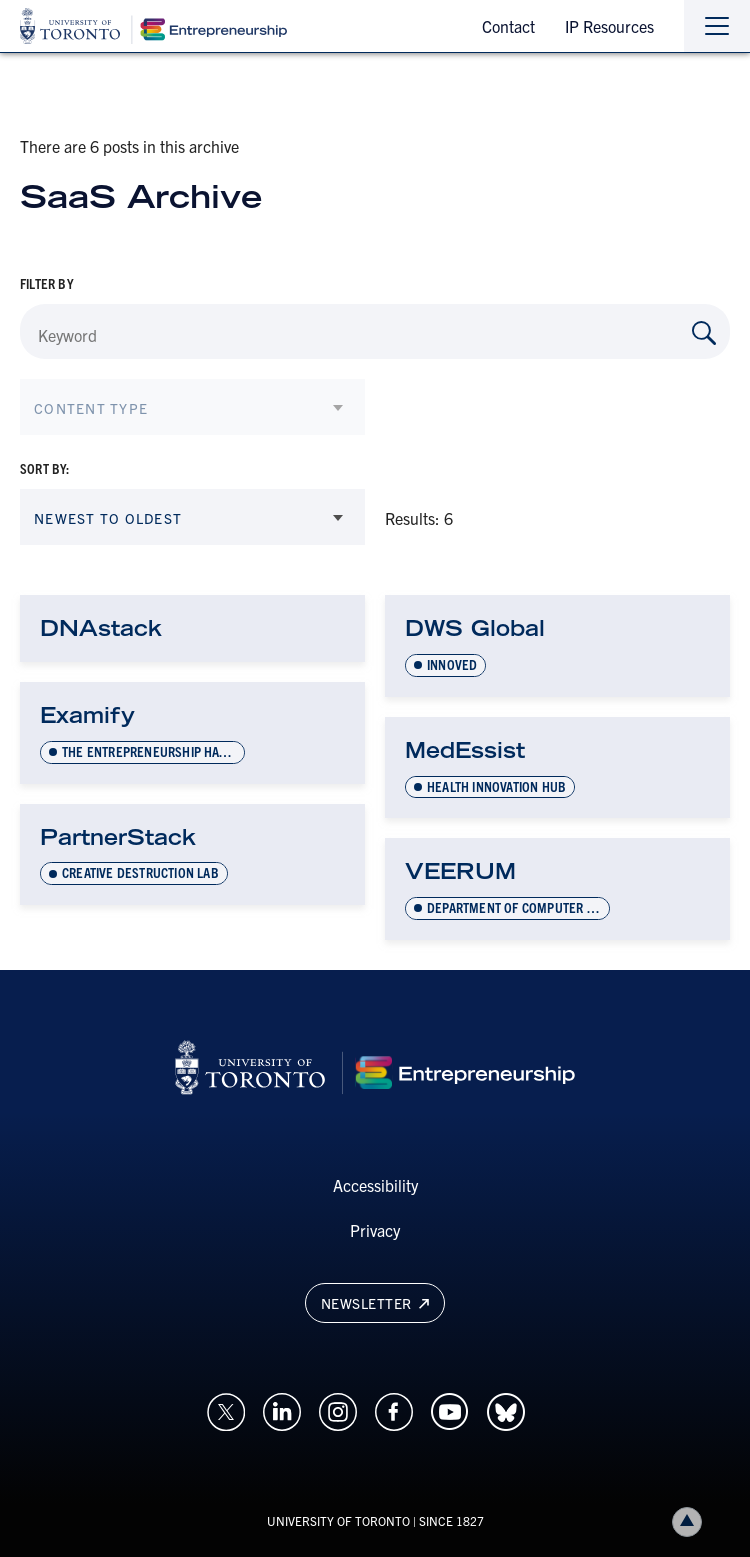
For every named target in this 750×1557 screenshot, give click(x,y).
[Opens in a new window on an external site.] (226, 1409)
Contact (508, 26)
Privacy (375, 1230)
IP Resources (609, 26)
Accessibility (375, 1185)
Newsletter (375, 1303)
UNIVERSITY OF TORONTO (338, 1520)
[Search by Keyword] (704, 333)
